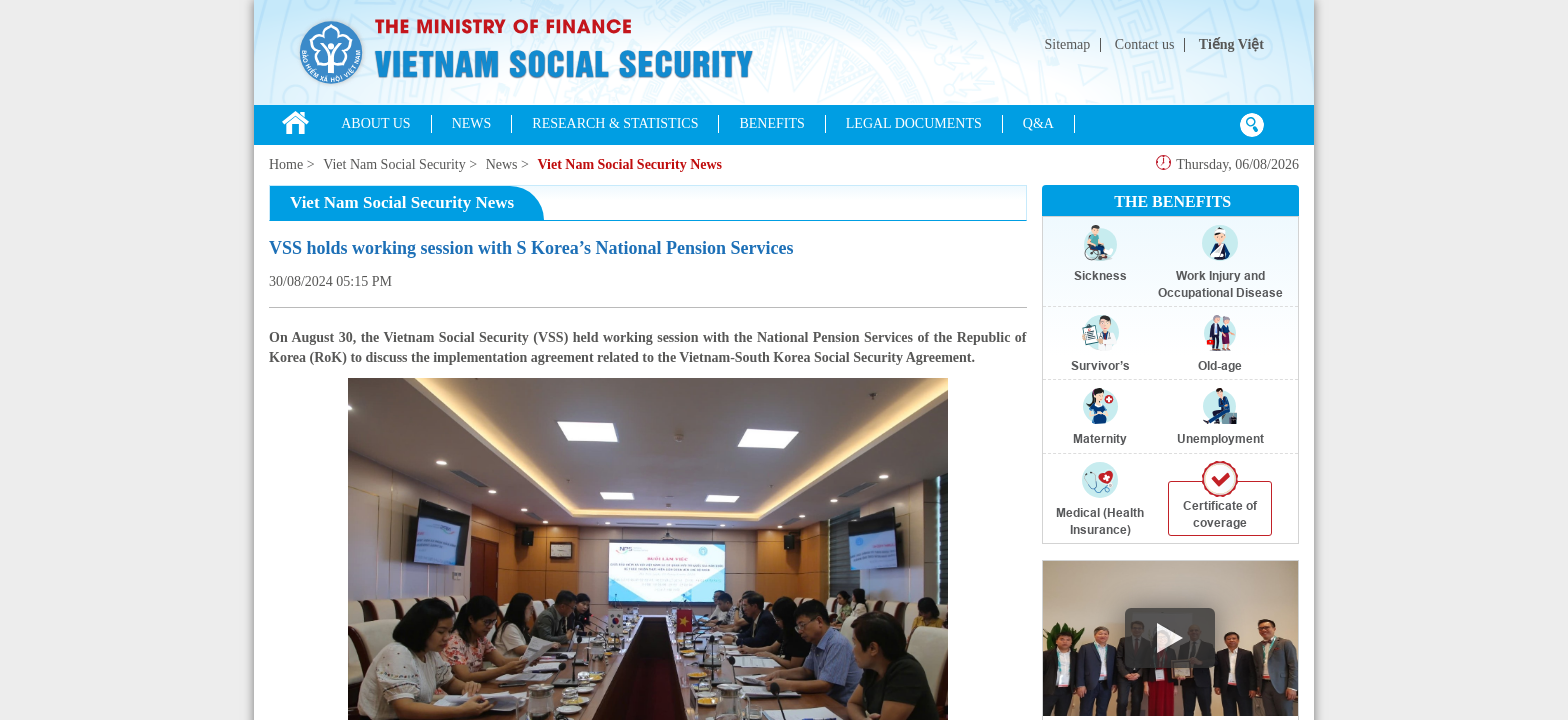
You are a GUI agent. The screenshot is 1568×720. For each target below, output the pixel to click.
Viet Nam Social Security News (629, 164)
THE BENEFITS (1172, 201)
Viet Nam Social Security (394, 164)
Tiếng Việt (1231, 44)
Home (286, 164)
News (502, 164)
